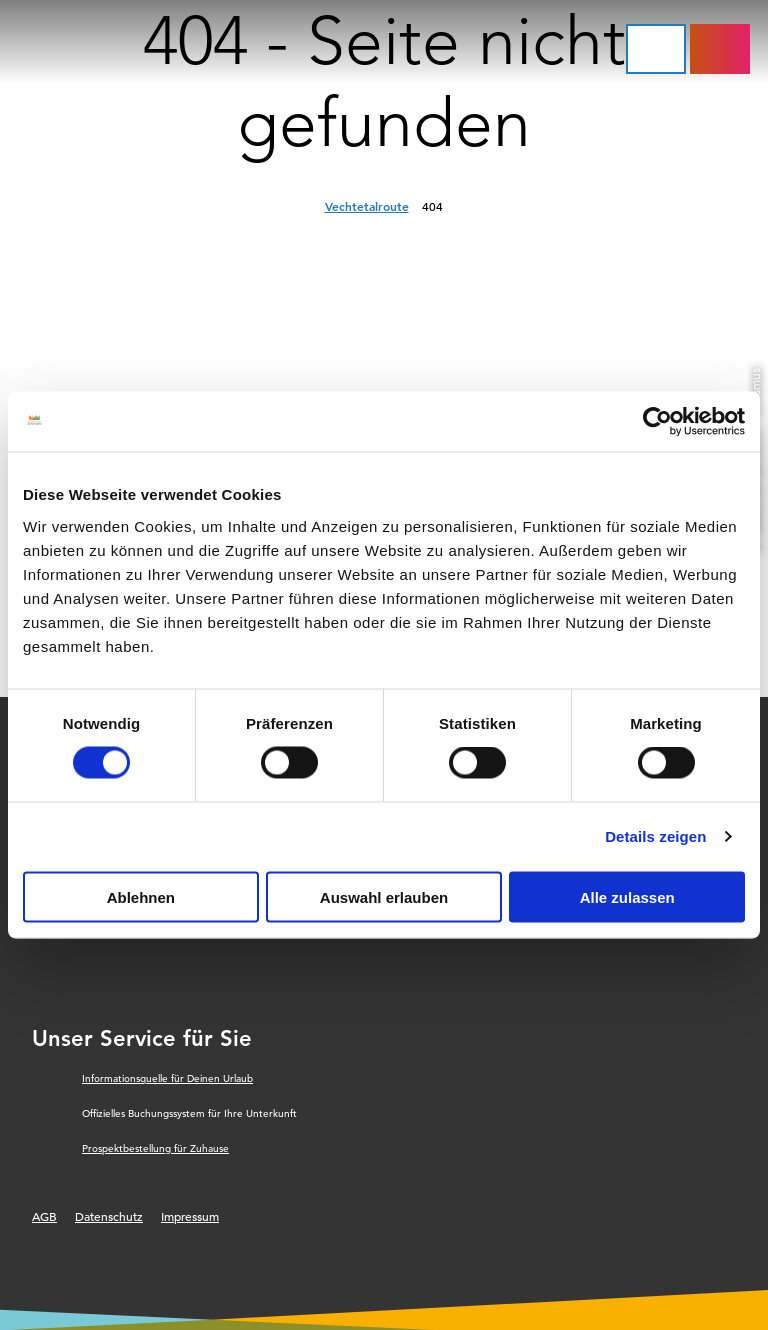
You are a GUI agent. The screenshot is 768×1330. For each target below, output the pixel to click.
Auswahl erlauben (384, 896)
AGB (44, 1216)
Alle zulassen (627, 896)
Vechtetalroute (367, 206)
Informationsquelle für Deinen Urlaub (167, 1078)
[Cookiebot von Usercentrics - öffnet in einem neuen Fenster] (657, 422)
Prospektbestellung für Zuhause (155, 1148)
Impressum (190, 1216)
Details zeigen (655, 836)
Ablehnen (141, 896)
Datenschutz (109, 1216)
